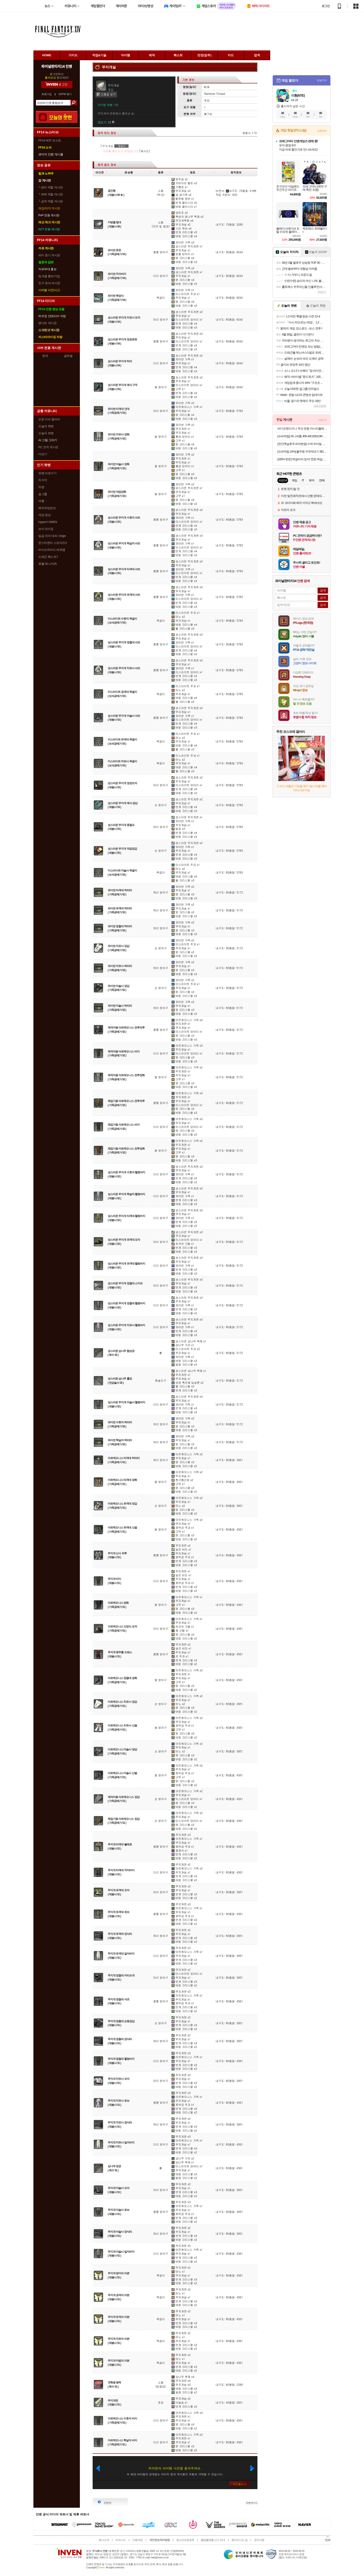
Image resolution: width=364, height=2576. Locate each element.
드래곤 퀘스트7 (48, 556)
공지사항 (259, 2540)
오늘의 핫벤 (46, 426)
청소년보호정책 (185, 2540)
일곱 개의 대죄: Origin (52, 535)
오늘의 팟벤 (46, 433)
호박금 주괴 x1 (183, 1527)
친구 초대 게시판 (49, 283)
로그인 (326, 6)
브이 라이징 (46, 528)
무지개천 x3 (181, 1835)
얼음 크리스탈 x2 (184, 2178)
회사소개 (104, 2540)
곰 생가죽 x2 (182, 195)
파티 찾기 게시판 (49, 255)
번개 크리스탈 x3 (184, 1178)
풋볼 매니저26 (47, 563)
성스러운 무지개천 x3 (187, 312)
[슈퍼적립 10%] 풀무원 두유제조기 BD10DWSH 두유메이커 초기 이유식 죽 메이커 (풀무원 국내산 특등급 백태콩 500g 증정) (302, 451)
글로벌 (68, 356)
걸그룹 (42, 494)
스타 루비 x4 (182, 228)
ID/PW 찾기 (65, 94)
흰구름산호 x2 (182, 1480)
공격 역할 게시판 (50, 201)
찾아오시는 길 (239, 2540)
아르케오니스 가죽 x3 (187, 1020)
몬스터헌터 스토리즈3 (52, 542)
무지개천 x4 (181, 2380)
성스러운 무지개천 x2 (187, 355)
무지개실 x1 (181, 250)
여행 (41, 501)
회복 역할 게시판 (50, 194)
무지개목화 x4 (182, 220)
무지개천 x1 (181, 428)
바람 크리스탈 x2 (184, 1466)
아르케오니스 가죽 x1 (187, 407)
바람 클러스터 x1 (184, 206)
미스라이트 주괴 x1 (186, 294)
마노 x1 (178, 2271)
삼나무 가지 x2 (183, 2158)
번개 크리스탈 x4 (184, 323)
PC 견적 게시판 (48, 447)
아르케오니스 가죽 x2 (187, 1067)
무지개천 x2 (181, 1545)
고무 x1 (178, 389)
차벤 (41, 487)
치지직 (42, 480)
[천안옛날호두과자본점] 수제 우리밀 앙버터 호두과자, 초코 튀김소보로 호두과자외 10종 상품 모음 (302, 444)
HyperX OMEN (47, 521)
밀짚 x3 (178, 829)
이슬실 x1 (180, 2402)
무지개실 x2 (181, 191)
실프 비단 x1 (182, 1549)
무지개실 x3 (181, 2384)
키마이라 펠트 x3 (184, 183)
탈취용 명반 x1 (183, 198)
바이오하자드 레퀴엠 (51, 549)
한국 (45, 356)
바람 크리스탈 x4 (184, 236)
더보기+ (322, 80)
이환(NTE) (298, 95)
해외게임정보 (47, 507)
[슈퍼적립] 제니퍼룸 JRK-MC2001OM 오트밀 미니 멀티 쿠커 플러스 (302, 436)
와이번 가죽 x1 (183, 290)
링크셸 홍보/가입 (49, 276)
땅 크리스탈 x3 (183, 894)
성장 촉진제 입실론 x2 (188, 1382)
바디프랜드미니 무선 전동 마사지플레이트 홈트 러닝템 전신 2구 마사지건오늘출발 (302, 428)
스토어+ (322, 130)
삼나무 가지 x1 (183, 1345)
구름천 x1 (180, 187)
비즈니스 (120, 2540)
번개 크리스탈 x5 (184, 232)
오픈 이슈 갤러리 (49, 419)
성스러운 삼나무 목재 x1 (189, 1341)
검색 (74, 102)
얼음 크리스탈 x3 (184, 1364)
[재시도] (144, 151)
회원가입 (47, 94)
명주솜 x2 (180, 179)
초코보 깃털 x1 (183, 1243)
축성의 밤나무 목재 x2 (188, 216)
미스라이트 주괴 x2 (186, 1349)
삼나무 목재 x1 (183, 2162)
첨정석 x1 (180, 1850)
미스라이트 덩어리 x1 (187, 319)
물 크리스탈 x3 (183, 1386)
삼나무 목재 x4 (183, 2377)
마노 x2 (178, 616)
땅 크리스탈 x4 (183, 258)
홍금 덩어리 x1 (183, 436)
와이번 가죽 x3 (183, 242)
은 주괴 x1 (180, 1656)
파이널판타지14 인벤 (56, 66)
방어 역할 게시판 (50, 187)
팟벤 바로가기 (47, 473)
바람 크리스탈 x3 (184, 262)
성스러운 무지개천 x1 (187, 246)
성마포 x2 (180, 212)
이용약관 (137, 2540)
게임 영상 (44, 514)
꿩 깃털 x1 (180, 1630)
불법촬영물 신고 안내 (213, 2540)
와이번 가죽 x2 (183, 403)
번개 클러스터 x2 (184, 202)
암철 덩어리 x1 (183, 254)
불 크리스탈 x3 (183, 628)
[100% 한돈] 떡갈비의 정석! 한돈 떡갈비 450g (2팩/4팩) (302, 459)
